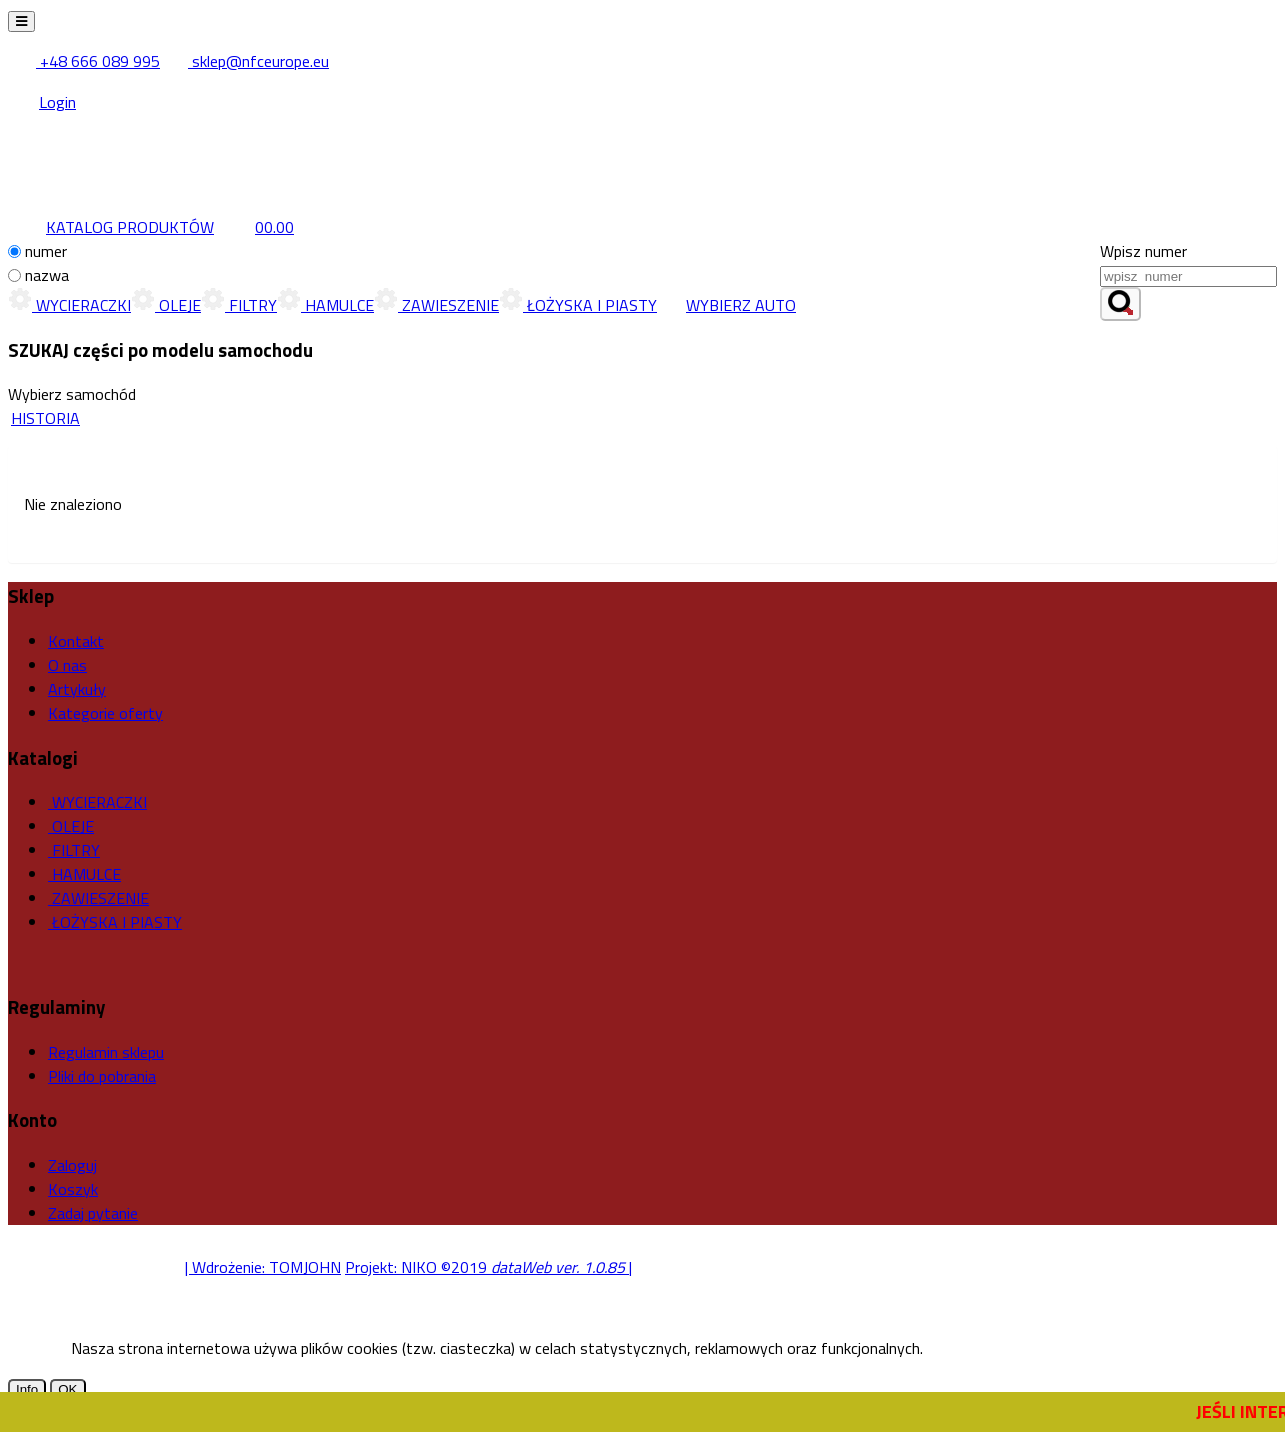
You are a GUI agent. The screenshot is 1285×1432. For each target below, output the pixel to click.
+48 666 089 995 (85, 61)
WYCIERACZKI (69, 305)
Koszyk (73, 1189)
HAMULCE (325, 305)
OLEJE (166, 305)
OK (67, 1389)
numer (46, 251)
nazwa (47, 275)
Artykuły (77, 689)
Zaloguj (72, 1165)
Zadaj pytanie (93, 1213)
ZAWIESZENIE (436, 305)
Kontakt (76, 641)
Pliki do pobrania (102, 1076)
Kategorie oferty (105, 713)
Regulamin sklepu (106, 1052)
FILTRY (239, 305)
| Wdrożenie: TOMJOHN (263, 1267)
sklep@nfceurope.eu (246, 61)
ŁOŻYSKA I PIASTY (578, 305)
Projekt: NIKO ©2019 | (488, 1267)
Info (27, 1389)
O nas (67, 665)
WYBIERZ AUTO (726, 305)
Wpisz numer (1143, 251)
